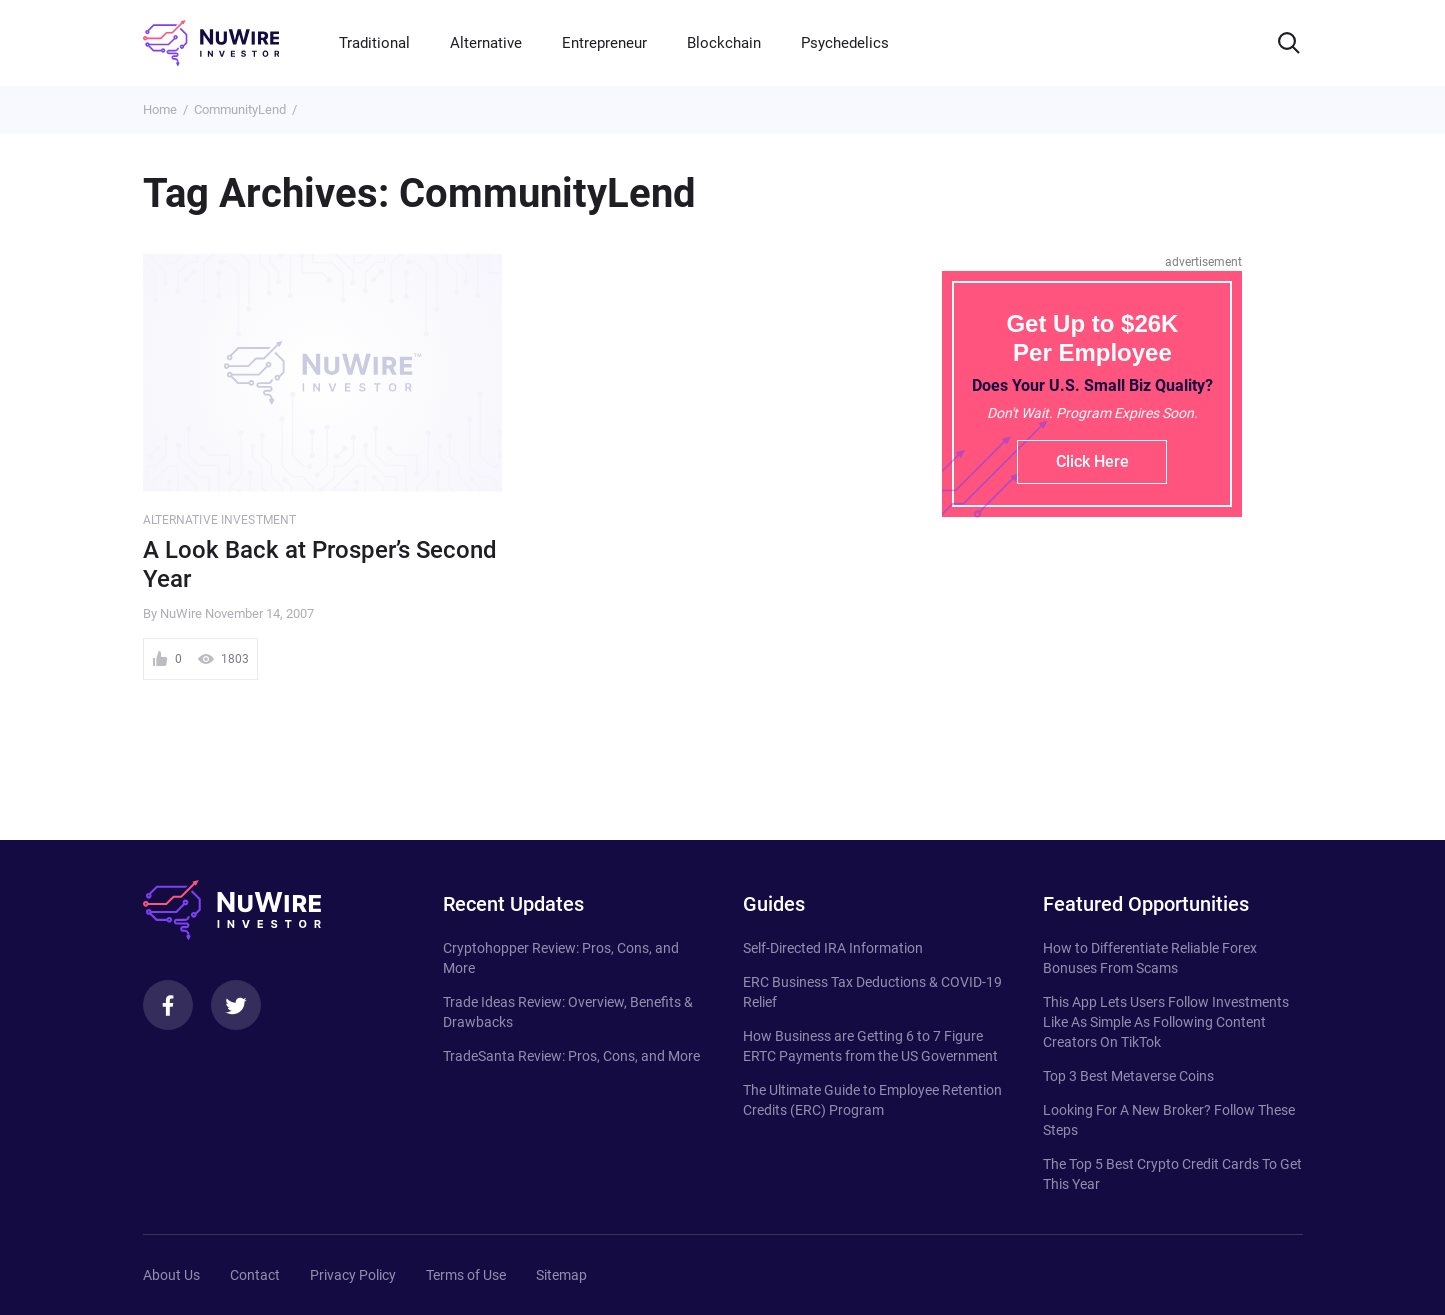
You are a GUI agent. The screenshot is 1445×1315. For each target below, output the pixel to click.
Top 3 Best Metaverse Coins (1128, 1076)
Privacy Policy (353, 1275)
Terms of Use (466, 1275)
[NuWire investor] (211, 43)
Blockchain (724, 43)
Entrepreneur (604, 43)
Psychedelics (845, 43)
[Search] (1289, 43)
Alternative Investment (220, 520)
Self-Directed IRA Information (833, 948)
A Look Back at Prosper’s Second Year (320, 564)
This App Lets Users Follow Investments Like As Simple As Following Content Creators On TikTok (1166, 1022)
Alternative (486, 43)
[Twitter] (236, 1005)
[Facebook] (168, 1005)
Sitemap (561, 1275)
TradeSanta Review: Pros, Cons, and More (571, 1056)
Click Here (1092, 461)
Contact (255, 1275)
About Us (171, 1275)
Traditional (374, 43)
